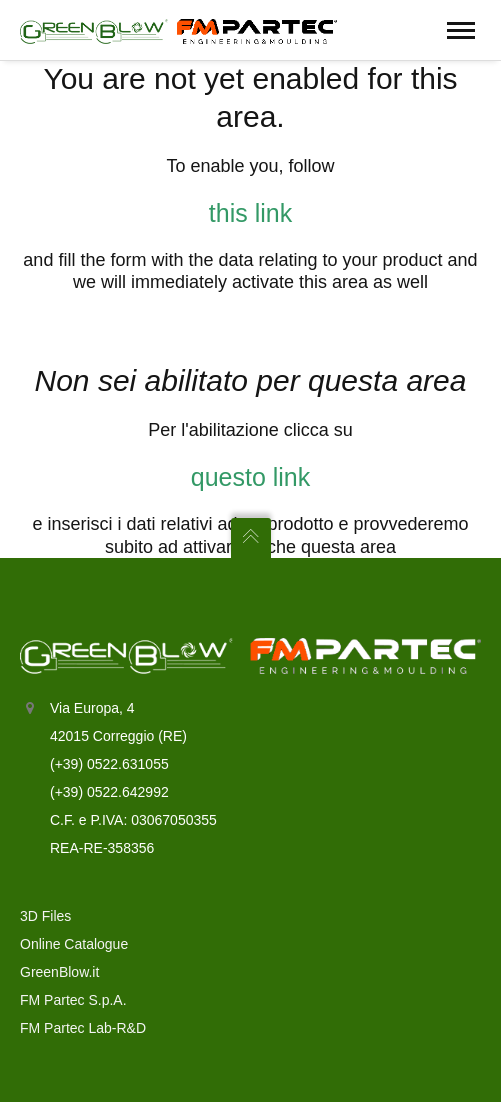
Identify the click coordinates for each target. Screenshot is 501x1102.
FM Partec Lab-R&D (83, 1028)
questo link (251, 477)
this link (250, 213)
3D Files (45, 916)
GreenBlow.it (59, 972)
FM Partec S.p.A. (73, 1000)
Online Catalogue (74, 944)
